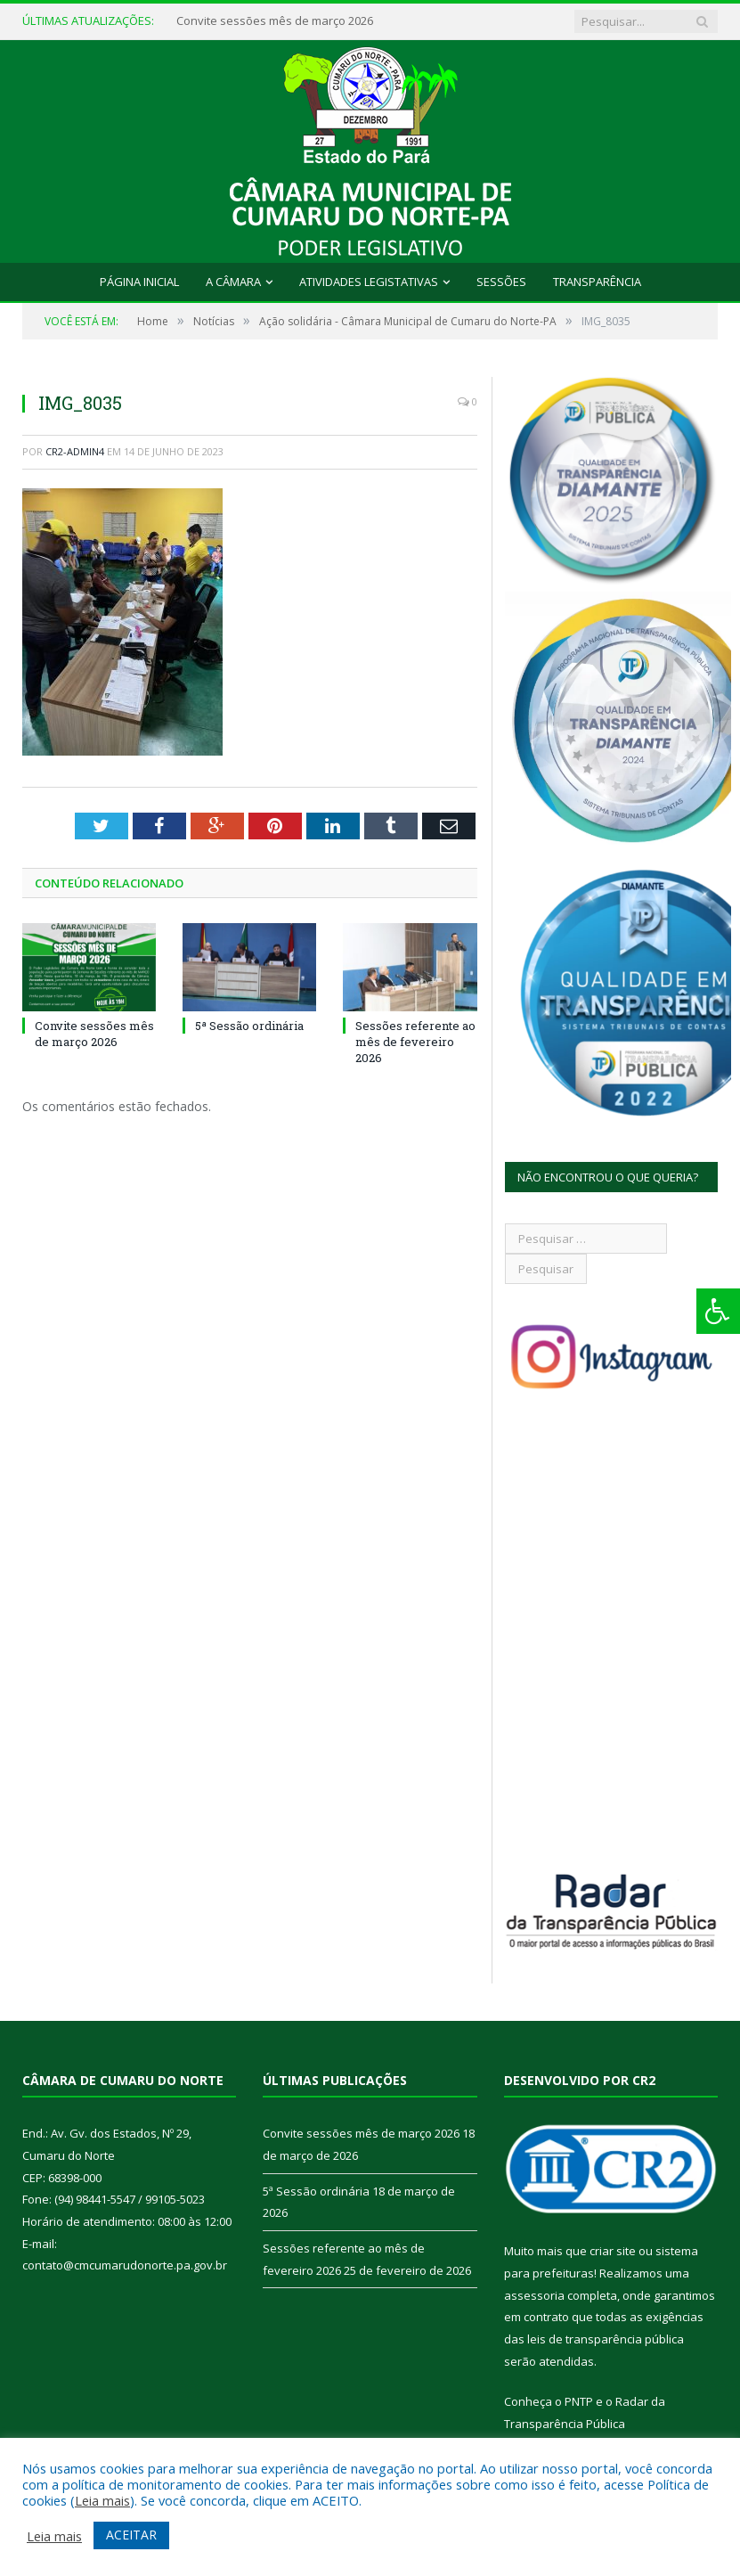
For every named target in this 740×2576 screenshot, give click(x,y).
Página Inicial (139, 282)
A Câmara (233, 282)
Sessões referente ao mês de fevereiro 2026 (415, 1042)
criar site (613, 2251)
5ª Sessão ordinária (249, 1026)
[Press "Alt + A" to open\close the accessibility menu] (718, 1311)
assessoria (534, 2295)
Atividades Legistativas (368, 282)
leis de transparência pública (605, 2339)
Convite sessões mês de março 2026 (274, 21)
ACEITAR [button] (131, 2534)
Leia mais (102, 2500)
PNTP (579, 2401)
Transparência (597, 282)
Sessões (501, 282)
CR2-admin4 (74, 451)
